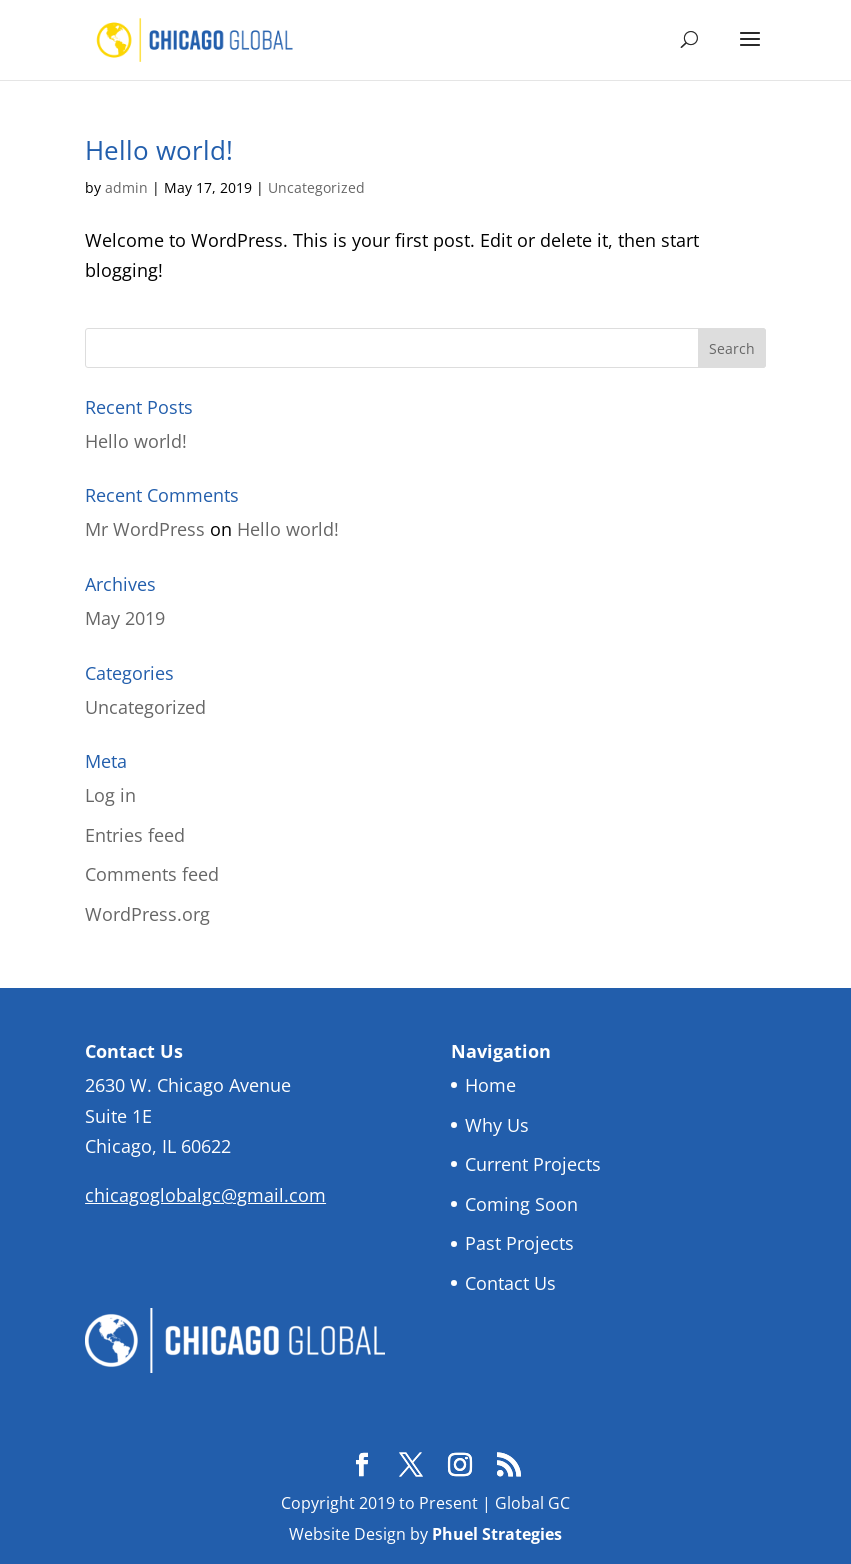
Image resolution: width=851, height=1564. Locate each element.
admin (126, 187)
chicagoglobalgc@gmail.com (205, 1195)
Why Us (497, 1125)
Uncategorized (316, 187)
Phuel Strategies (497, 1534)
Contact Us (510, 1283)
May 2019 (125, 618)
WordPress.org (147, 914)
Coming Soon (521, 1204)
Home (490, 1085)
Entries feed (135, 835)
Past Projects (519, 1243)
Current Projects (533, 1164)
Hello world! (159, 150)
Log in (110, 795)
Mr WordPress (145, 529)
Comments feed (152, 874)
